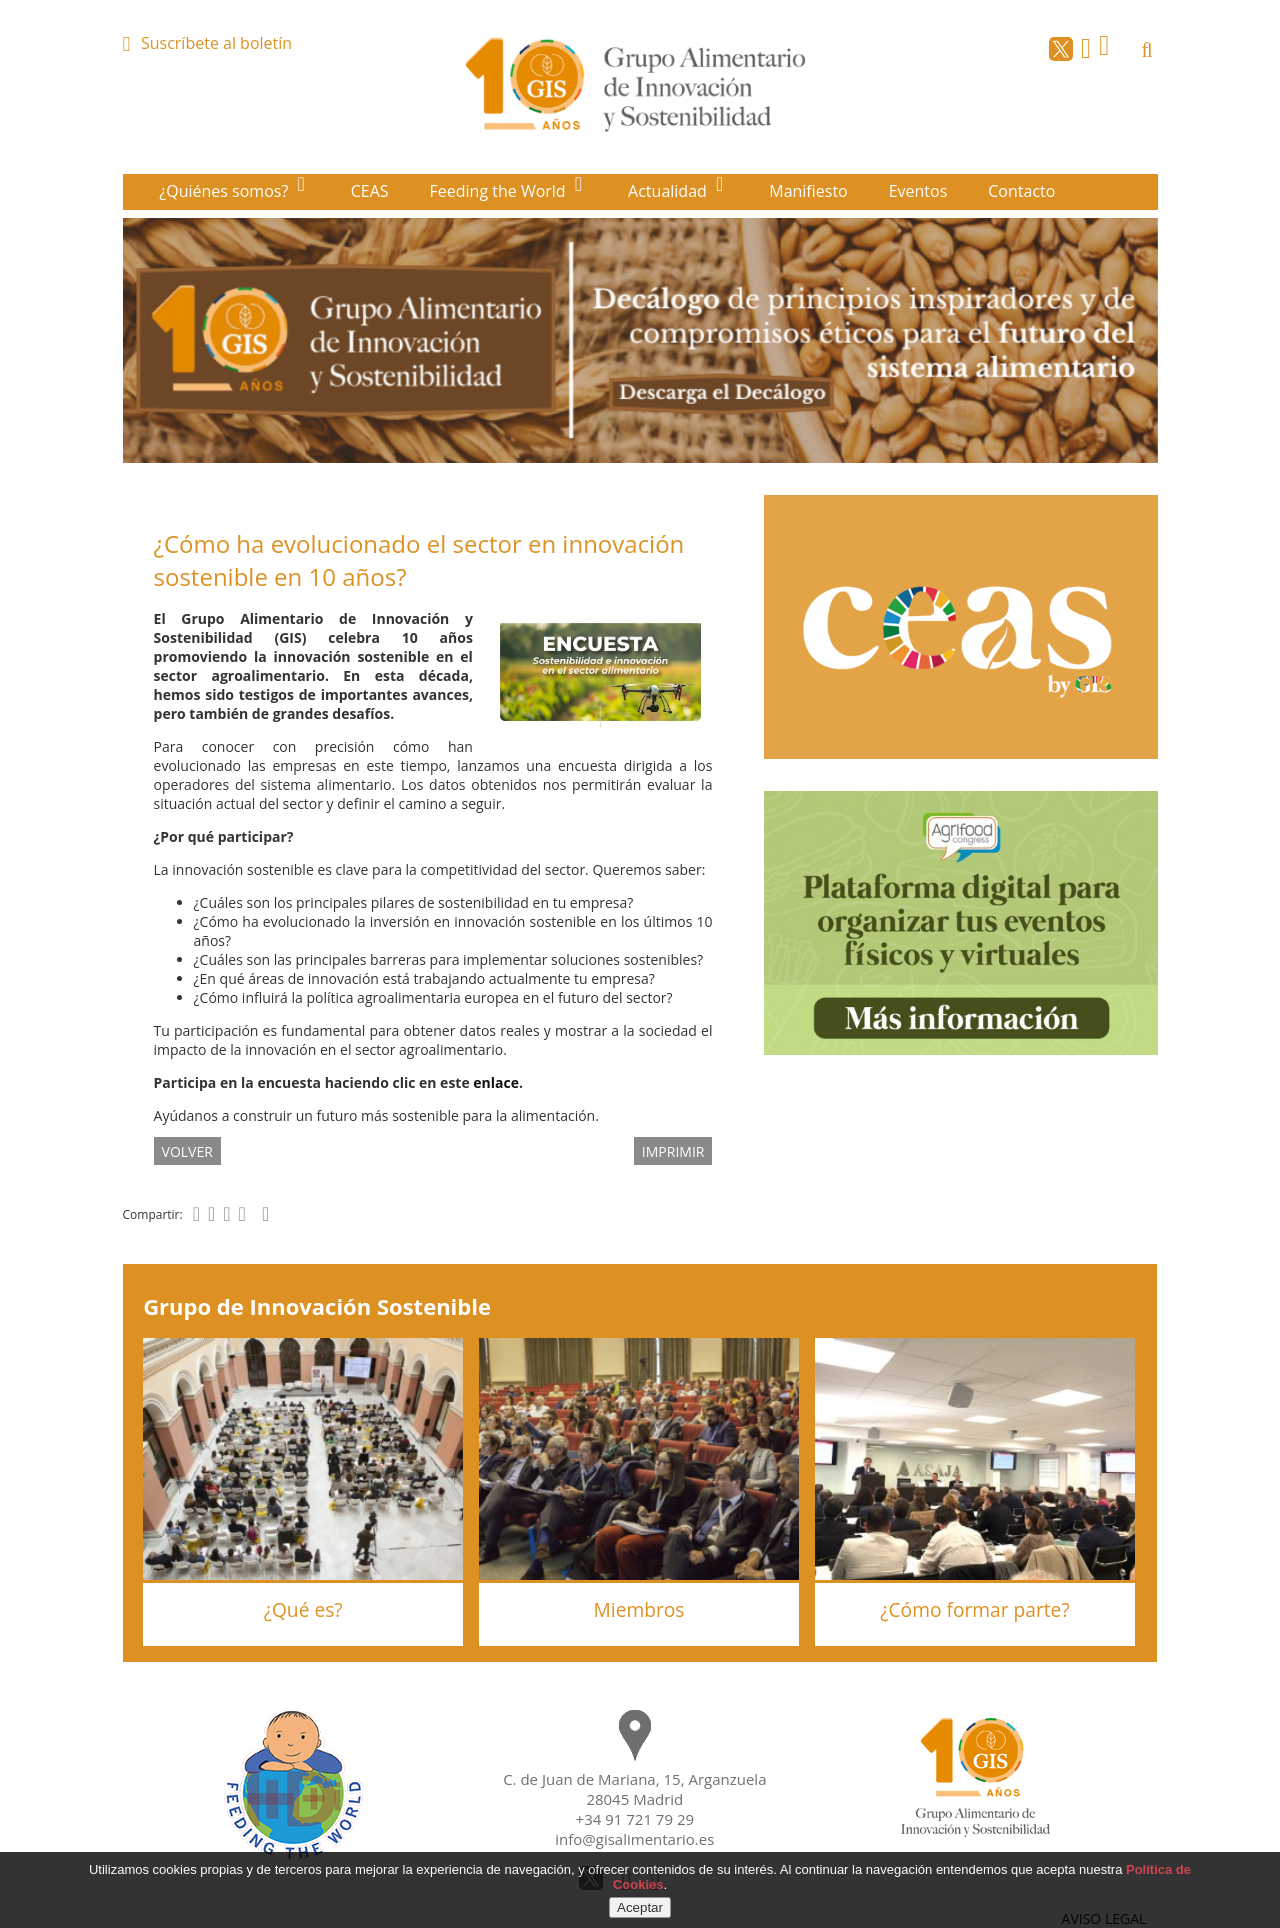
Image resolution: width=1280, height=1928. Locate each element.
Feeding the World (500, 191)
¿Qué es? (303, 1609)
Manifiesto (808, 191)
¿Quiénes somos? (225, 191)
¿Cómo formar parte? (974, 1609)
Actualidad (669, 191)
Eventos (918, 191)
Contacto (1021, 191)
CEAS (370, 191)
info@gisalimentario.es (634, 1839)
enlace (496, 1082)
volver (187, 1150)
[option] (640, 340)
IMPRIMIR (673, 1150)
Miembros (639, 1609)
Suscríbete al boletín (216, 43)
